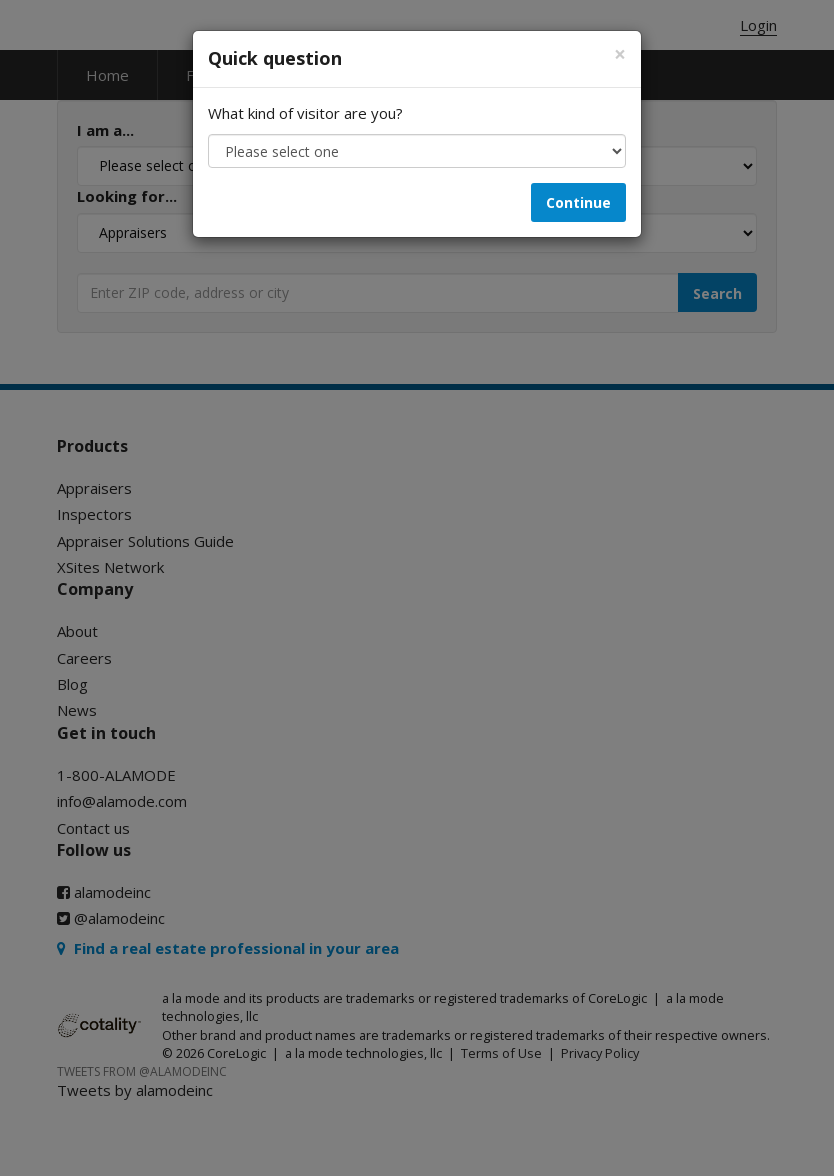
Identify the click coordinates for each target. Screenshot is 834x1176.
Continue (578, 202)
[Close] (620, 54)
